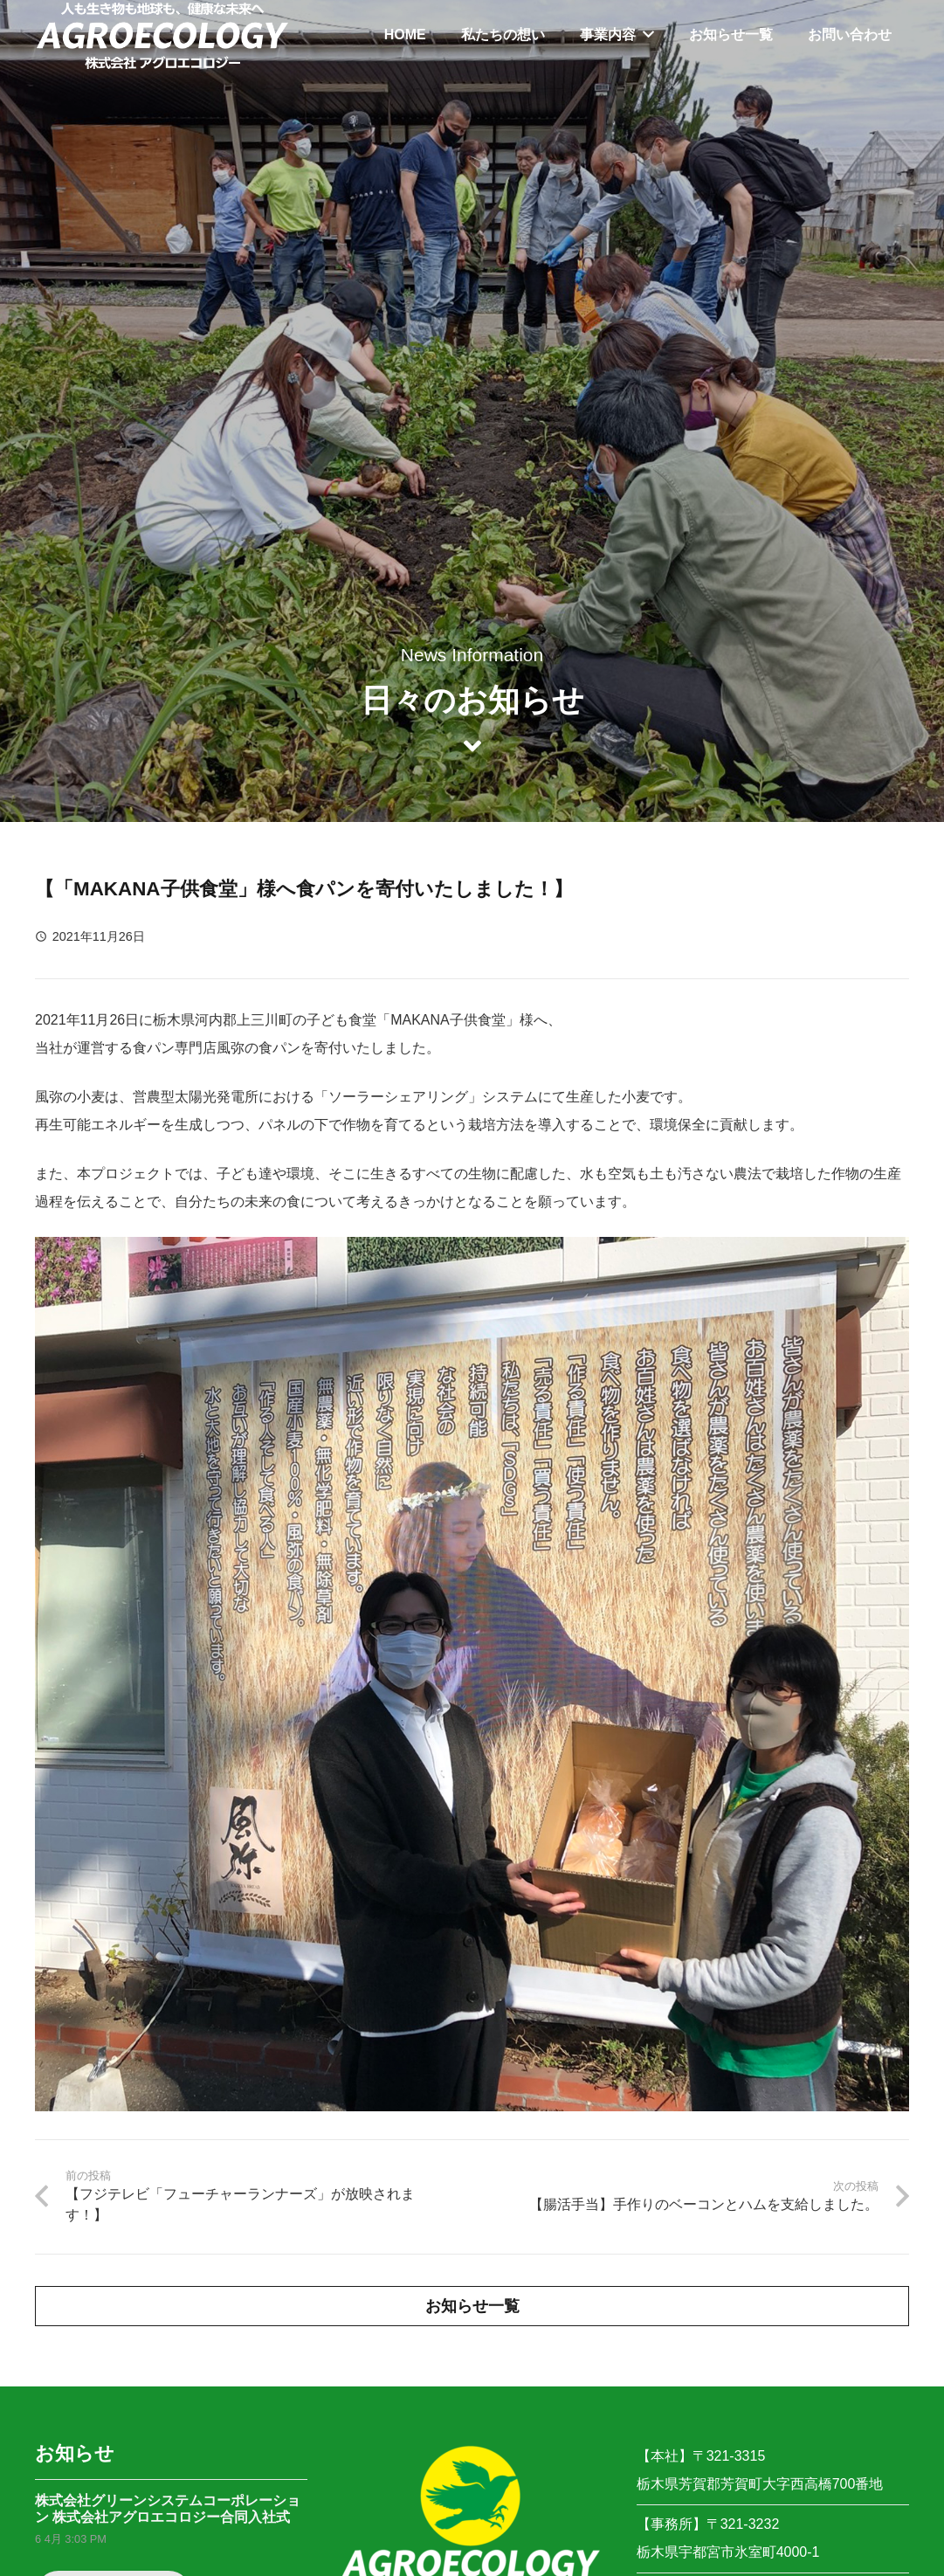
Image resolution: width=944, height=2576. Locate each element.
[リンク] (162, 35)
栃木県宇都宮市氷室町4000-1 (728, 2552)
